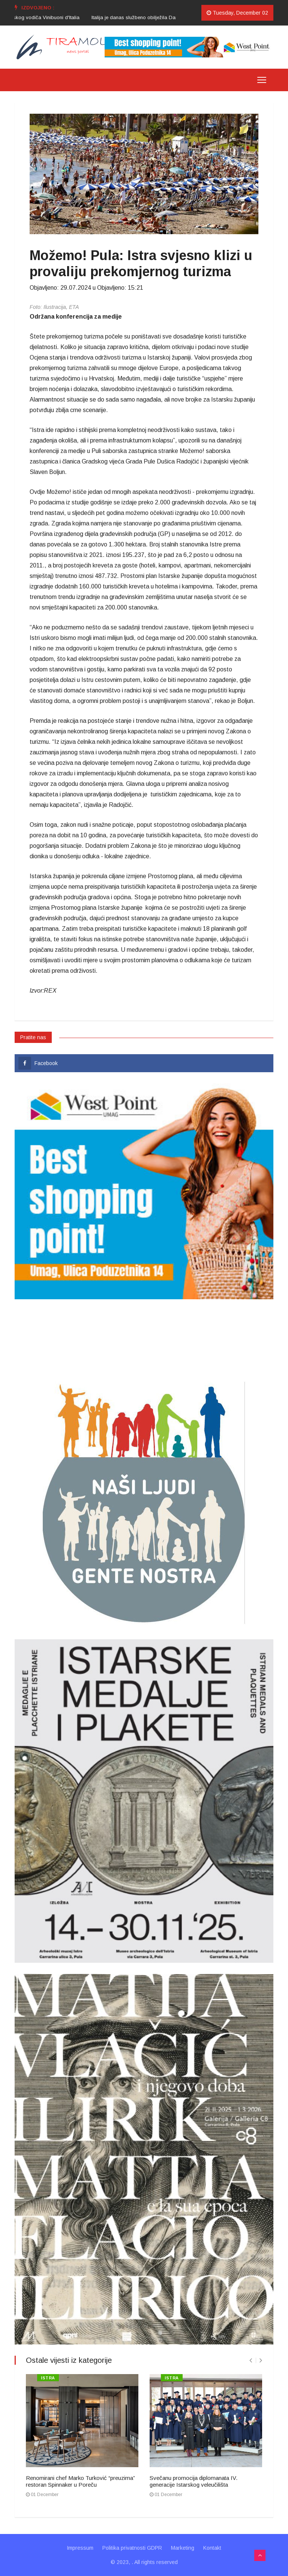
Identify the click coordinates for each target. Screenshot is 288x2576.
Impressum (80, 2548)
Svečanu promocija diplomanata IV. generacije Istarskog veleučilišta (193, 2481)
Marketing (182, 2548)
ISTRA (48, 2378)
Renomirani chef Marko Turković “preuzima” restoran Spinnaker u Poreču (80, 2481)
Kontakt (212, 2548)
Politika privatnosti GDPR (132, 2548)
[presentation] (250, 2360)
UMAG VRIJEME (144, 1339)
